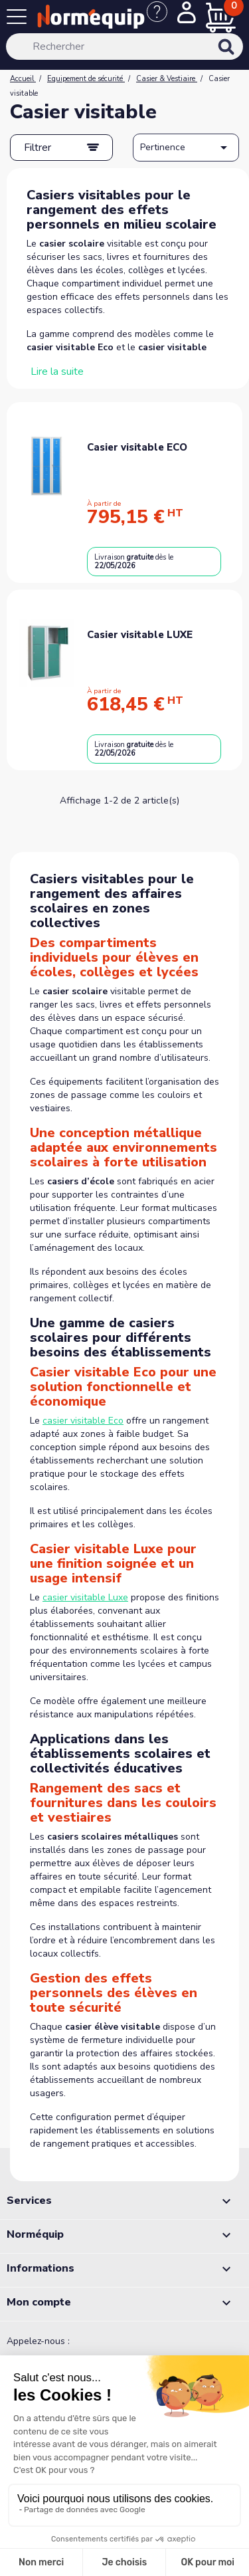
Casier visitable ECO (137, 447)
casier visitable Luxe (85, 1597)
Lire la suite (57, 371)
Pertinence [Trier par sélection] (186, 148)
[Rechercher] (124, 46)
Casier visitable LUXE (140, 634)
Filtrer (37, 147)
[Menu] (19, 19)
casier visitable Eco (83, 1420)
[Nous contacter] (162, 18)
